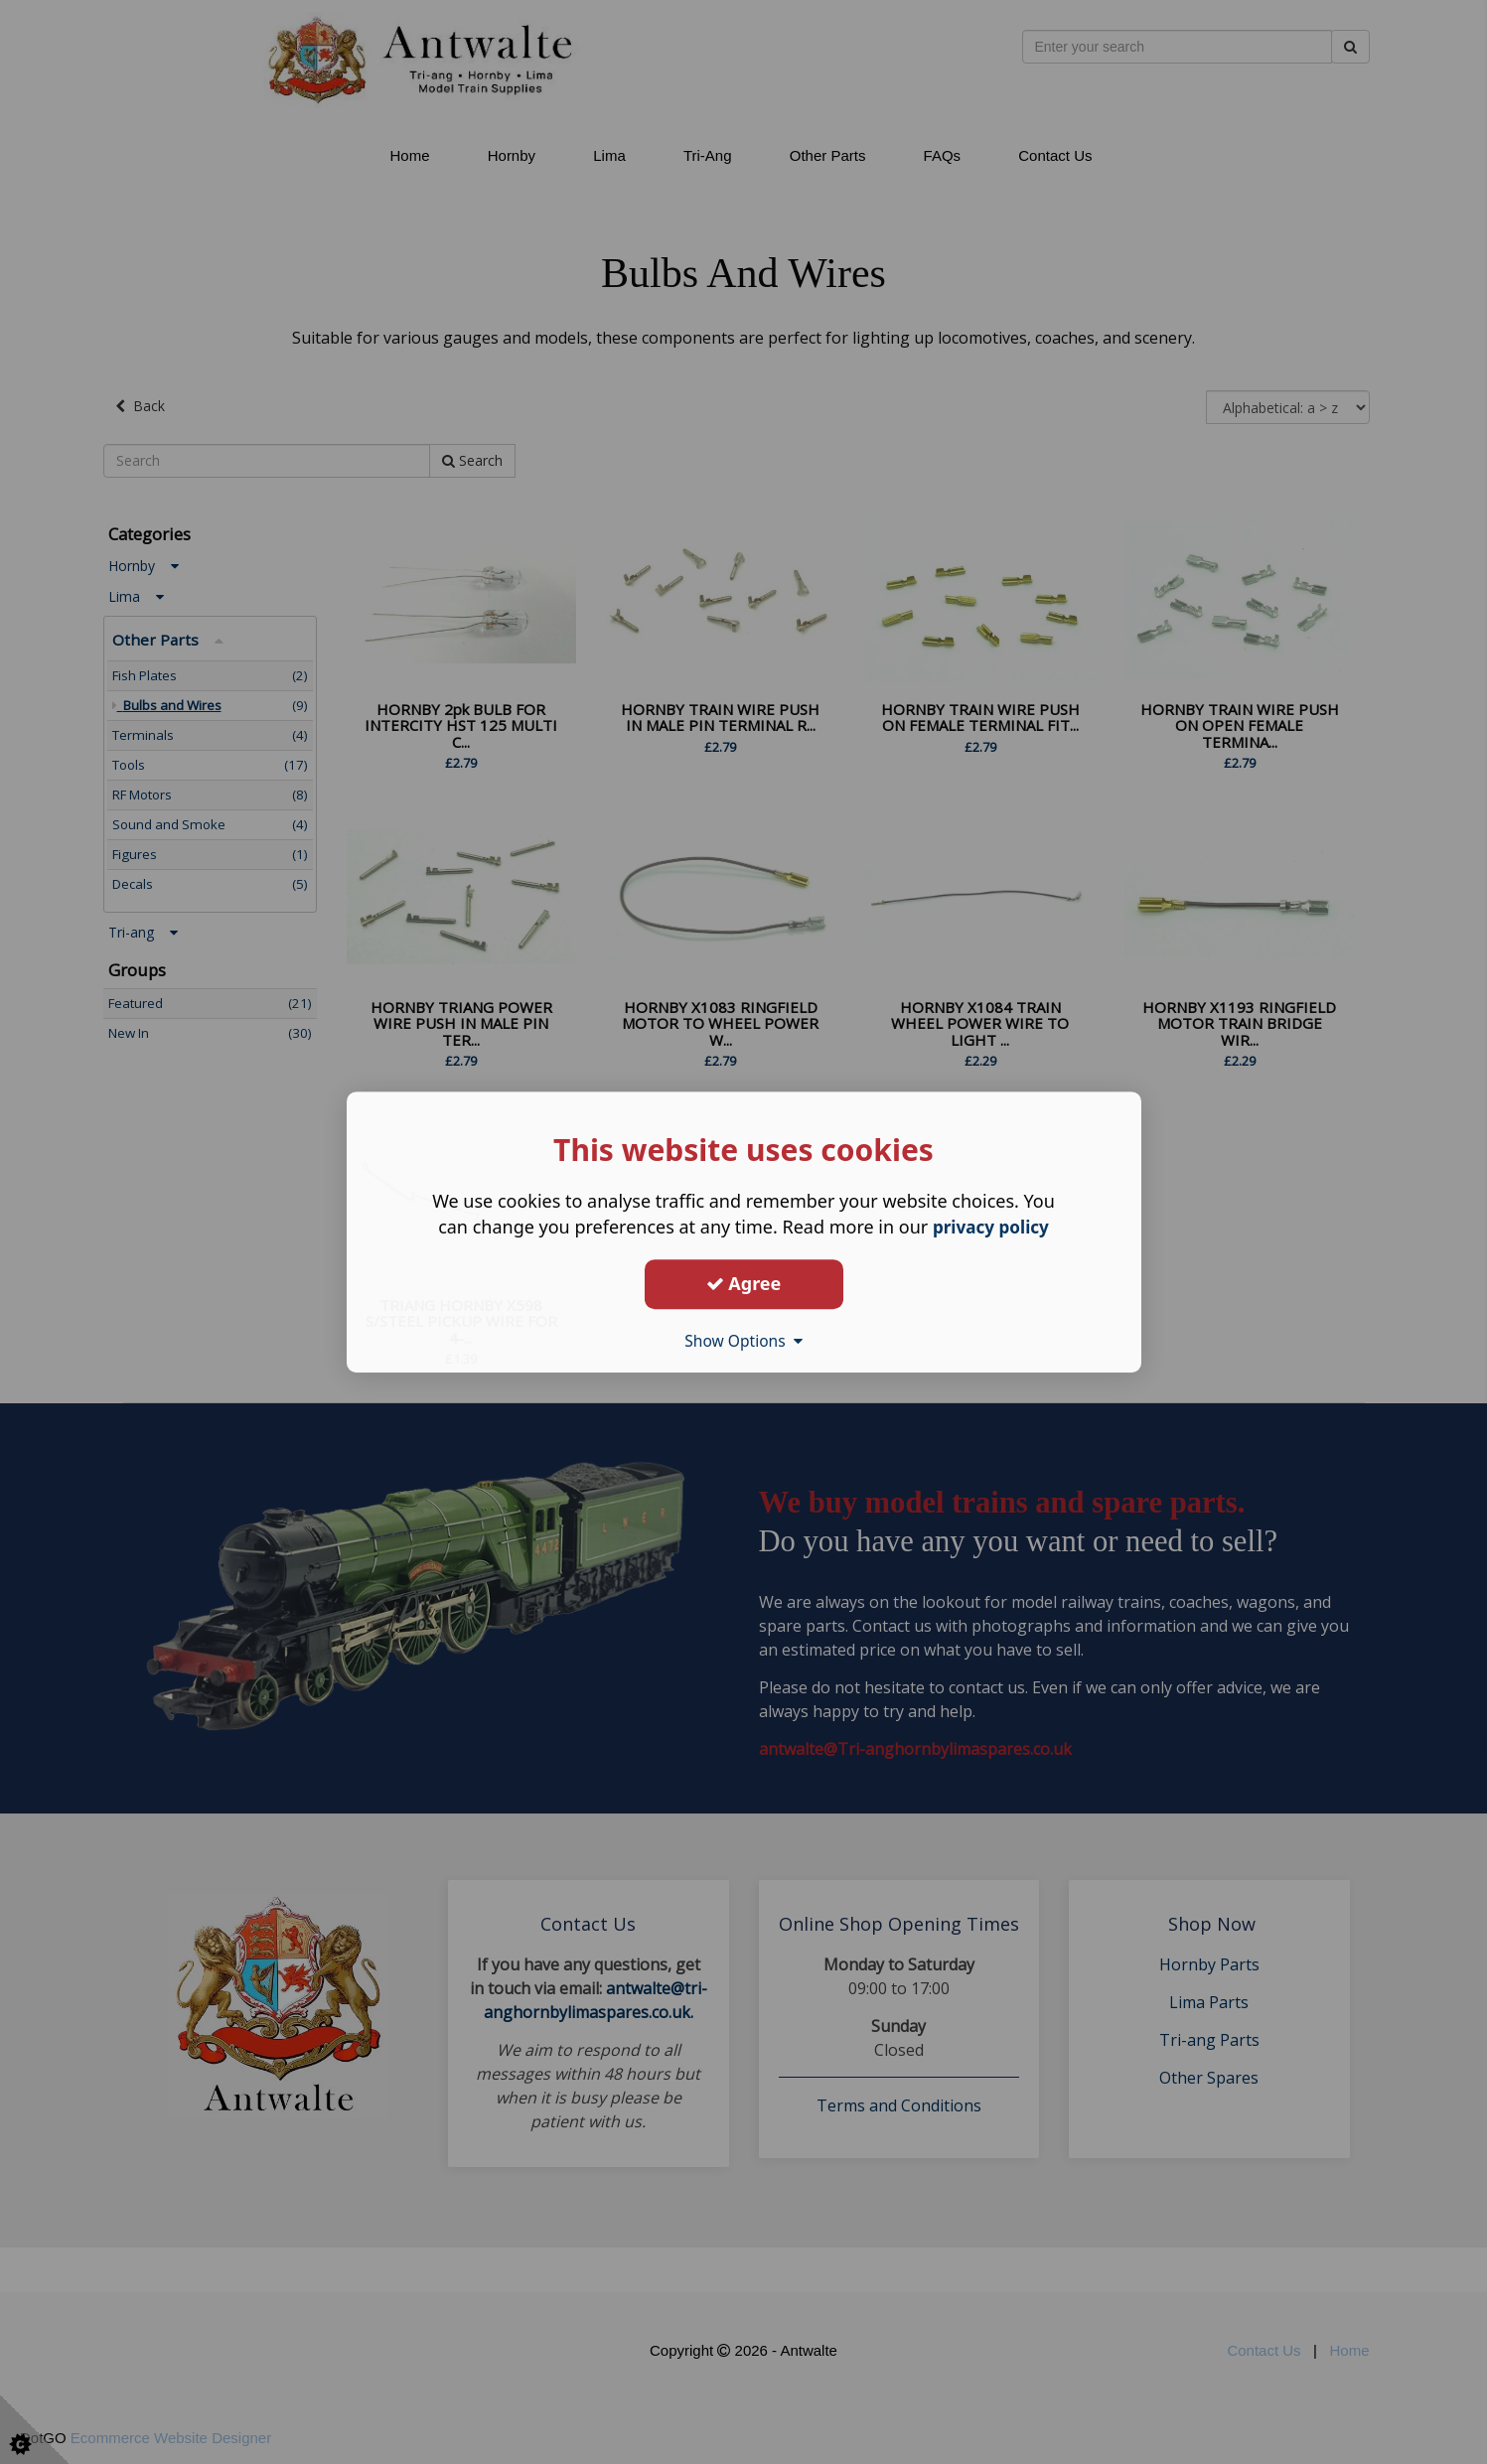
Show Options (744, 1341)
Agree (744, 1283)
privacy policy (991, 1226)
